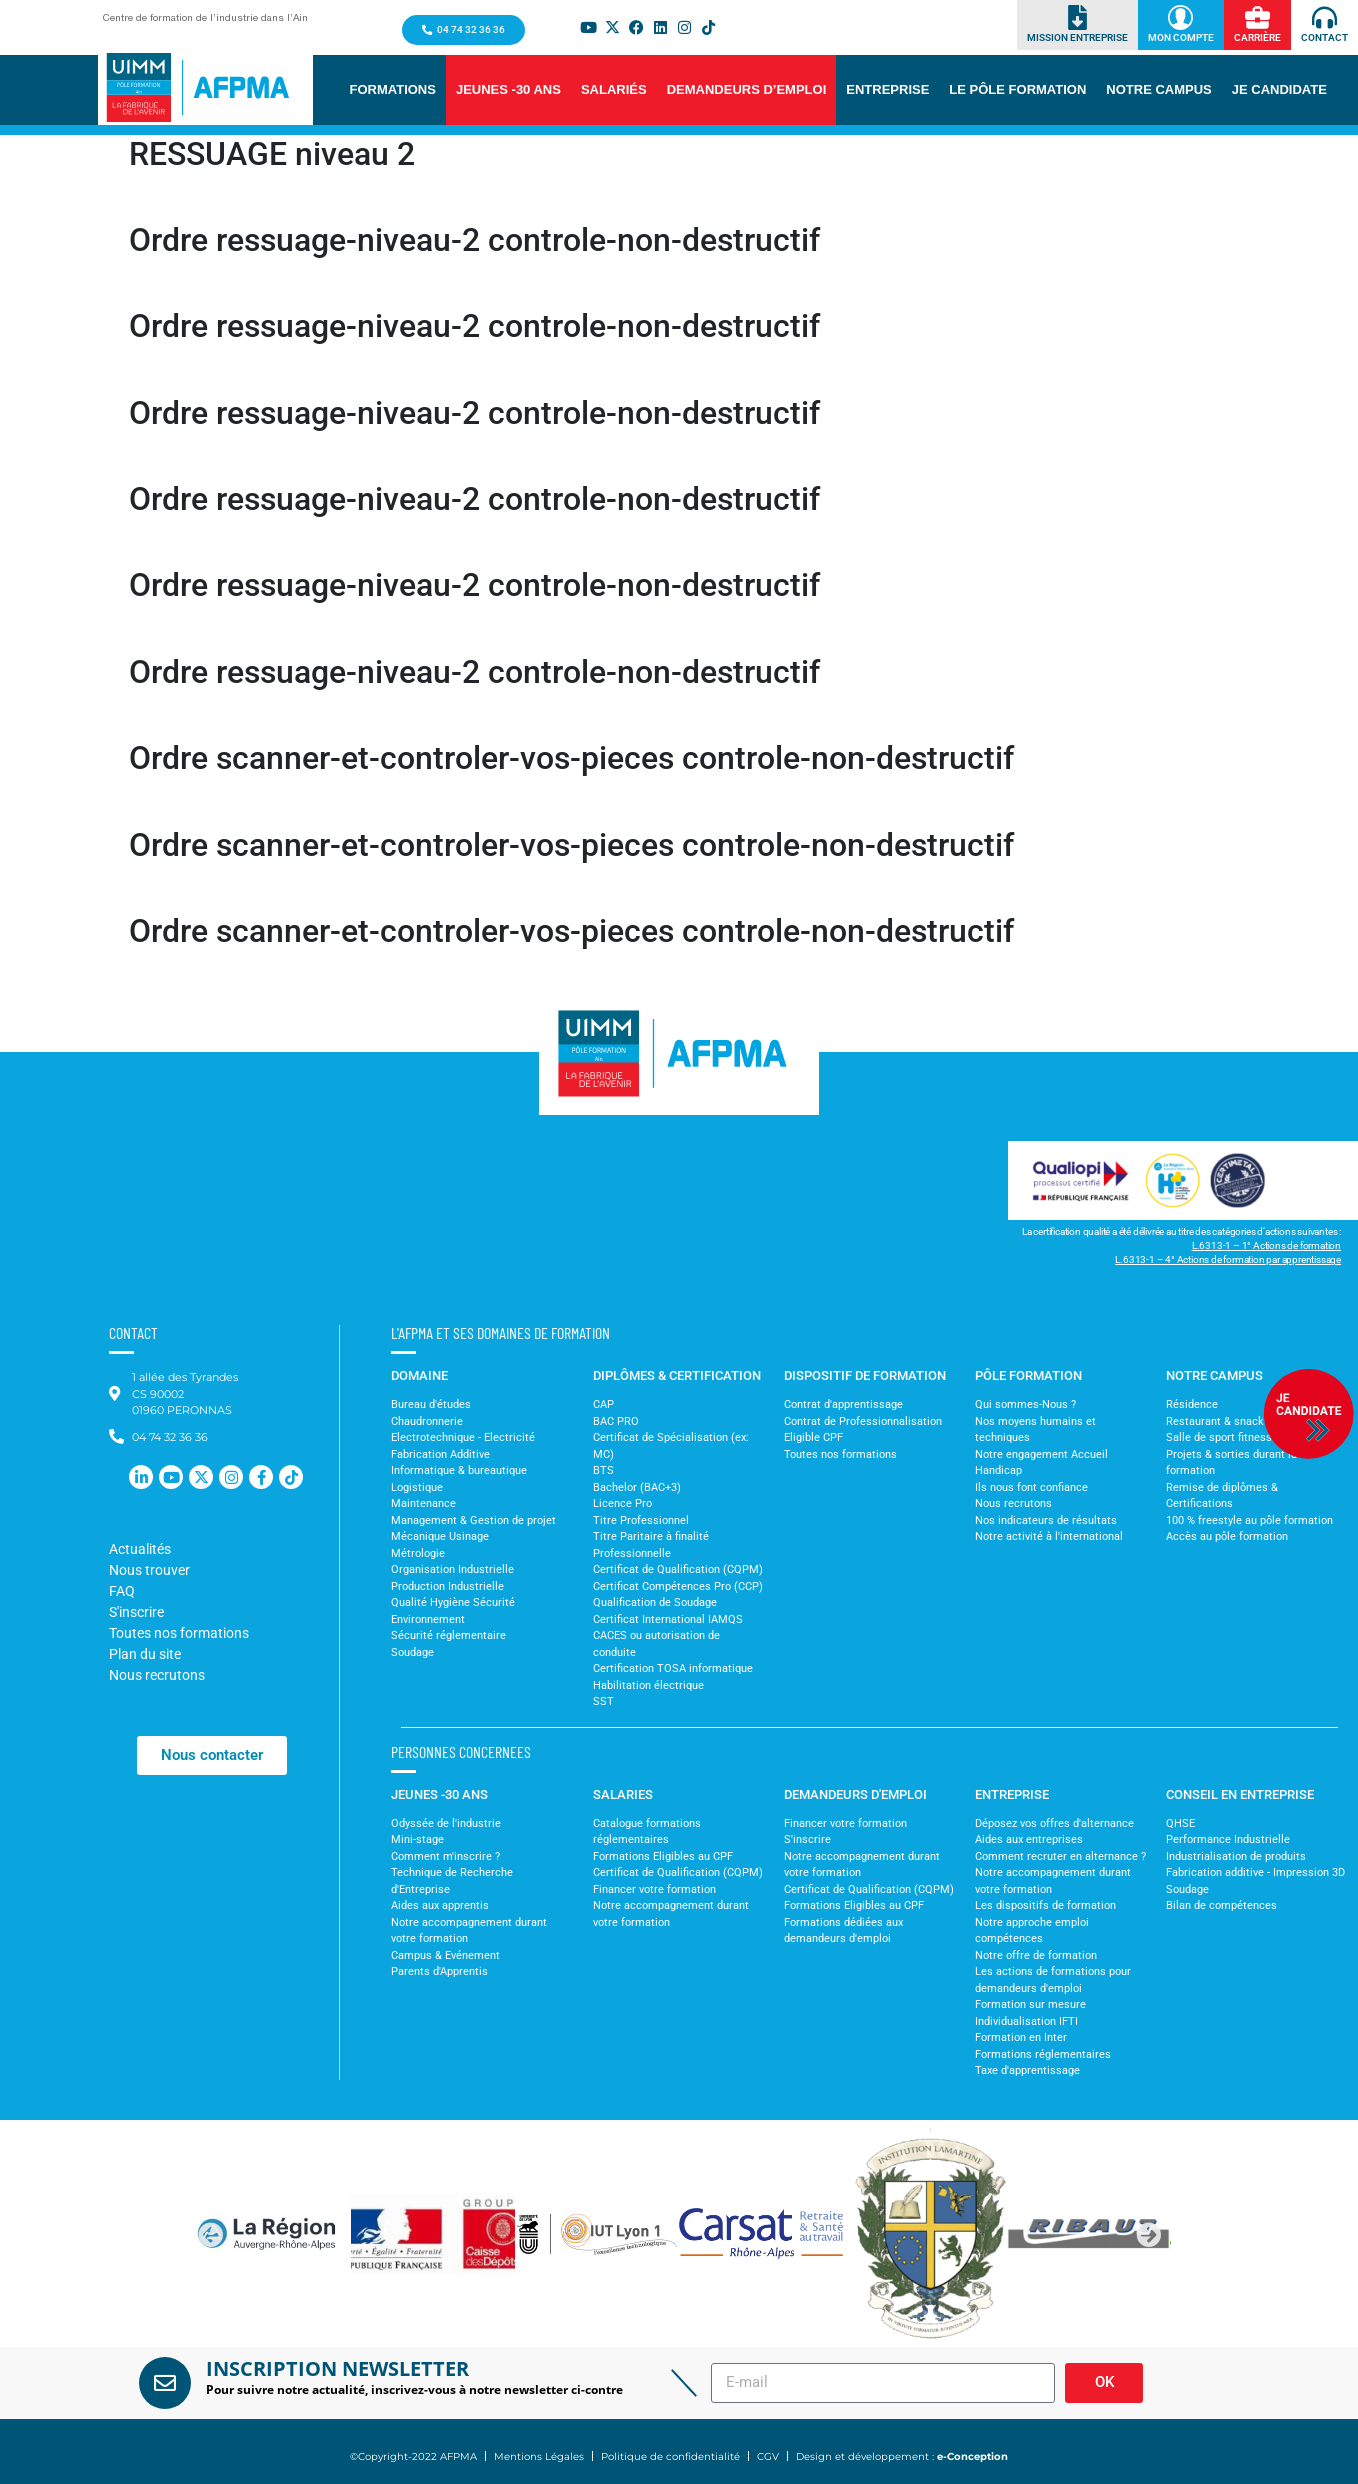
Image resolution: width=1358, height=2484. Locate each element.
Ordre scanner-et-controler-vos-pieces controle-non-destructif (571, 758)
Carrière (1257, 37)
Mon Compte (1181, 37)
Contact (1324, 37)
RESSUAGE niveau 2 (272, 154)
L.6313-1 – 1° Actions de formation (1266, 1245)
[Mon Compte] (1180, 17)
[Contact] (1324, 17)
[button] (393, 90)
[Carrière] (1257, 17)
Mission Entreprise (1077, 37)
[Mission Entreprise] (1077, 17)
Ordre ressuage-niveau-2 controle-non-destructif (474, 240)
